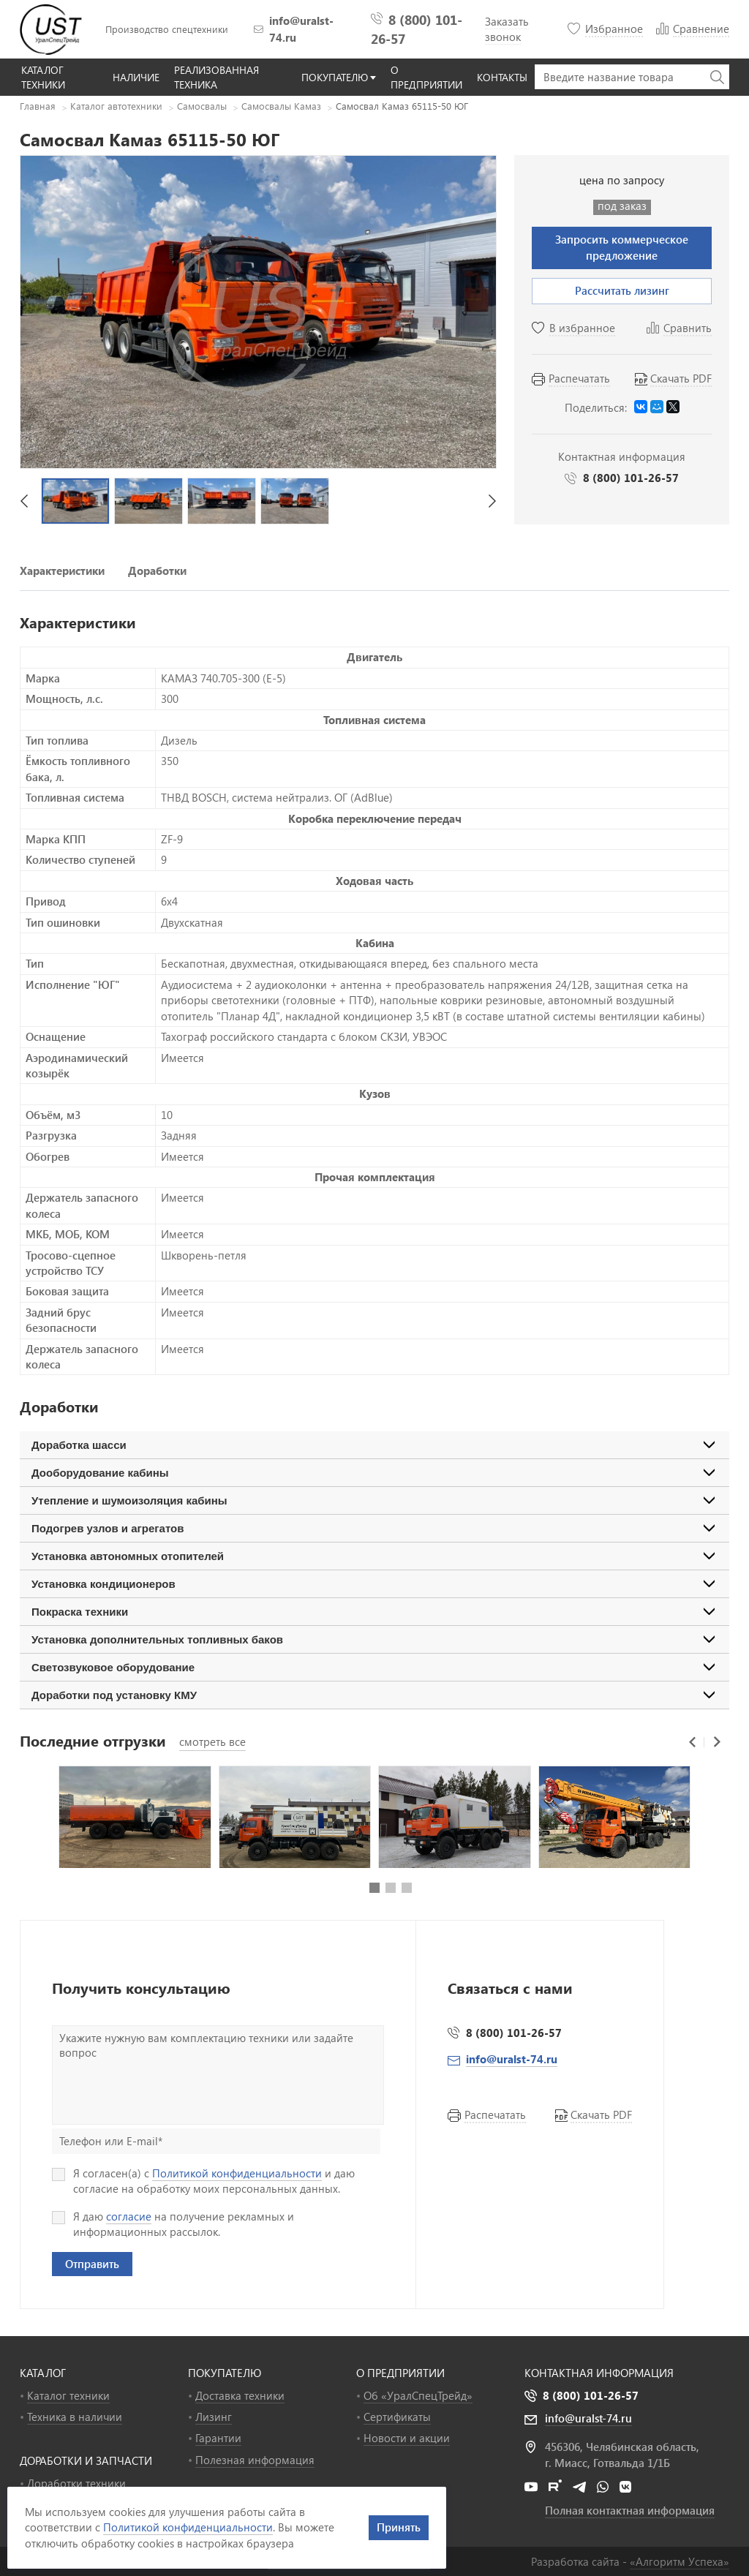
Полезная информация (255, 2459)
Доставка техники (240, 2395)
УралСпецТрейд (53, 29)
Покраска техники (79, 1611)
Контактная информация (599, 2372)
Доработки (157, 570)
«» (679, 2561)
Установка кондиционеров (103, 1584)
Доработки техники (76, 2483)
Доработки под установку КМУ (114, 1695)
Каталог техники (68, 2395)
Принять (399, 2527)
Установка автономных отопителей (127, 1556)
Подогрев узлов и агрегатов (107, 1528)
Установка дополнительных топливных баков (157, 1639)
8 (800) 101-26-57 (631, 477)
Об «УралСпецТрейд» (418, 2395)
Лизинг (213, 2416)
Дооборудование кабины (100, 1472)
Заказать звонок (507, 29)
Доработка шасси (79, 1445)
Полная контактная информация (630, 2510)
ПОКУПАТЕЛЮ (224, 2372)
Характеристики (62, 570)
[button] (24, 501)
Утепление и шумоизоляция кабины (129, 1500)
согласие (128, 2216)
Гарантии (218, 2437)
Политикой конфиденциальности (237, 2173)
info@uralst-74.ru (301, 29)
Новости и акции (407, 2437)
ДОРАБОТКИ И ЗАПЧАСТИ (86, 2460)
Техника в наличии (74, 2416)
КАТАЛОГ (43, 2372)
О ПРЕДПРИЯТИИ (400, 2372)
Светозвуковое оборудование (113, 1667)
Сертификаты (397, 2416)
